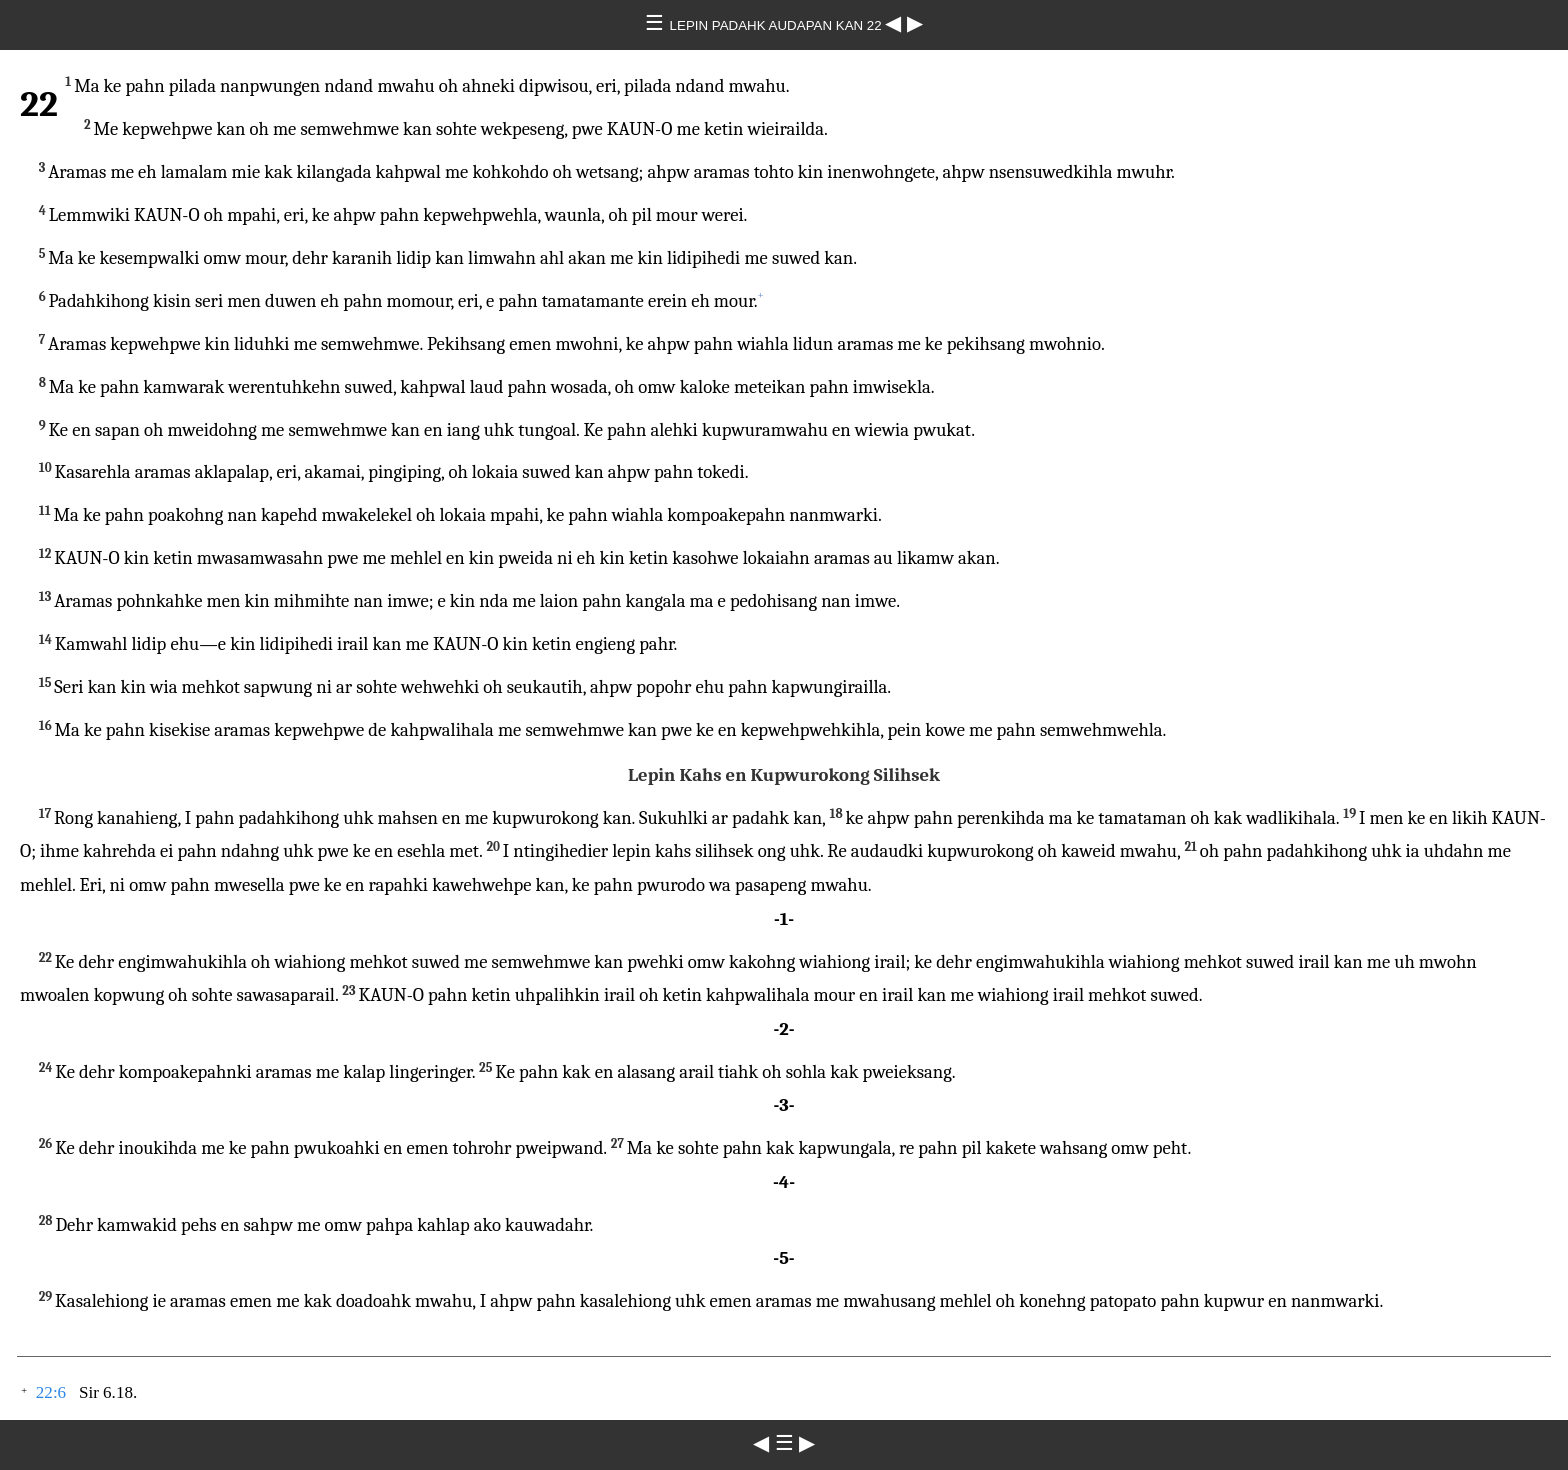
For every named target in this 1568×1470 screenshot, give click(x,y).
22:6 (51, 1392)
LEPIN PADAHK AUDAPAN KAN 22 (778, 25)
